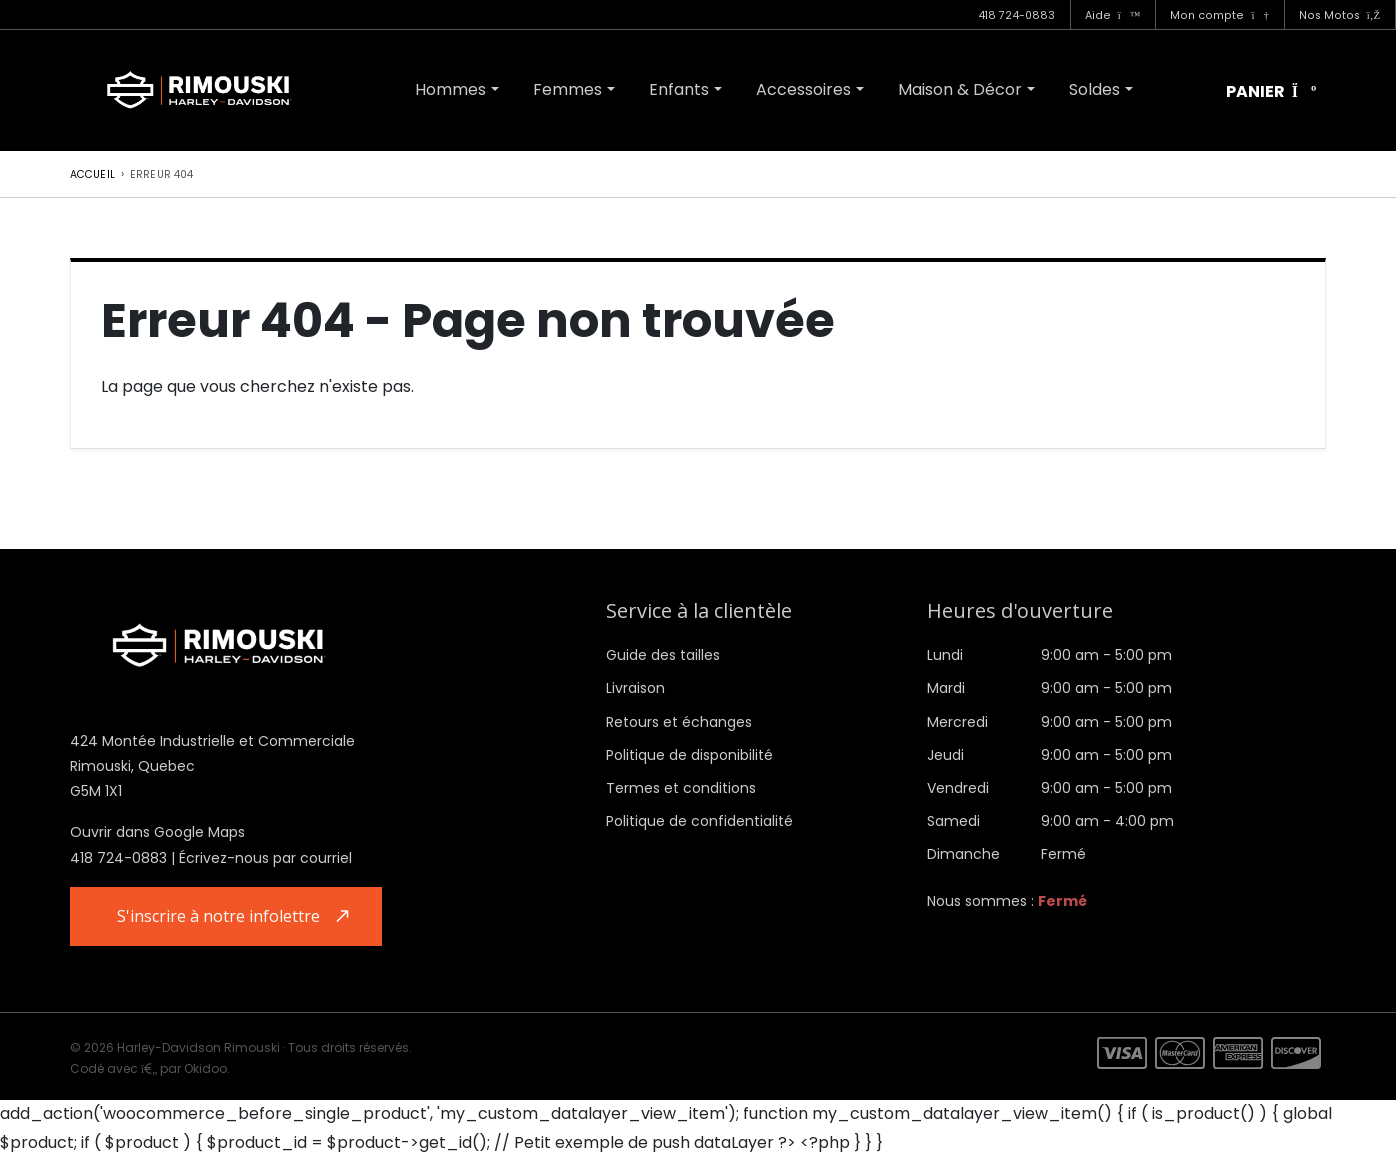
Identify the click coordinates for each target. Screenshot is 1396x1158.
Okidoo (205, 1068)
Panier (1271, 92)
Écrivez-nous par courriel (265, 858)
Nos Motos (1339, 15)
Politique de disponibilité (689, 755)
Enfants (679, 89)
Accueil (92, 174)
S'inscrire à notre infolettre (218, 916)
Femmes (567, 89)
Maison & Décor (960, 89)
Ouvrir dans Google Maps (157, 832)
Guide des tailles (663, 655)
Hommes (450, 89)
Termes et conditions (681, 788)
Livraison (635, 688)
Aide (1113, 15)
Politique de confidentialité (699, 821)
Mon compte (1219, 15)
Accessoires (803, 89)
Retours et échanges (679, 722)
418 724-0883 (1016, 15)
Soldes (1094, 89)
